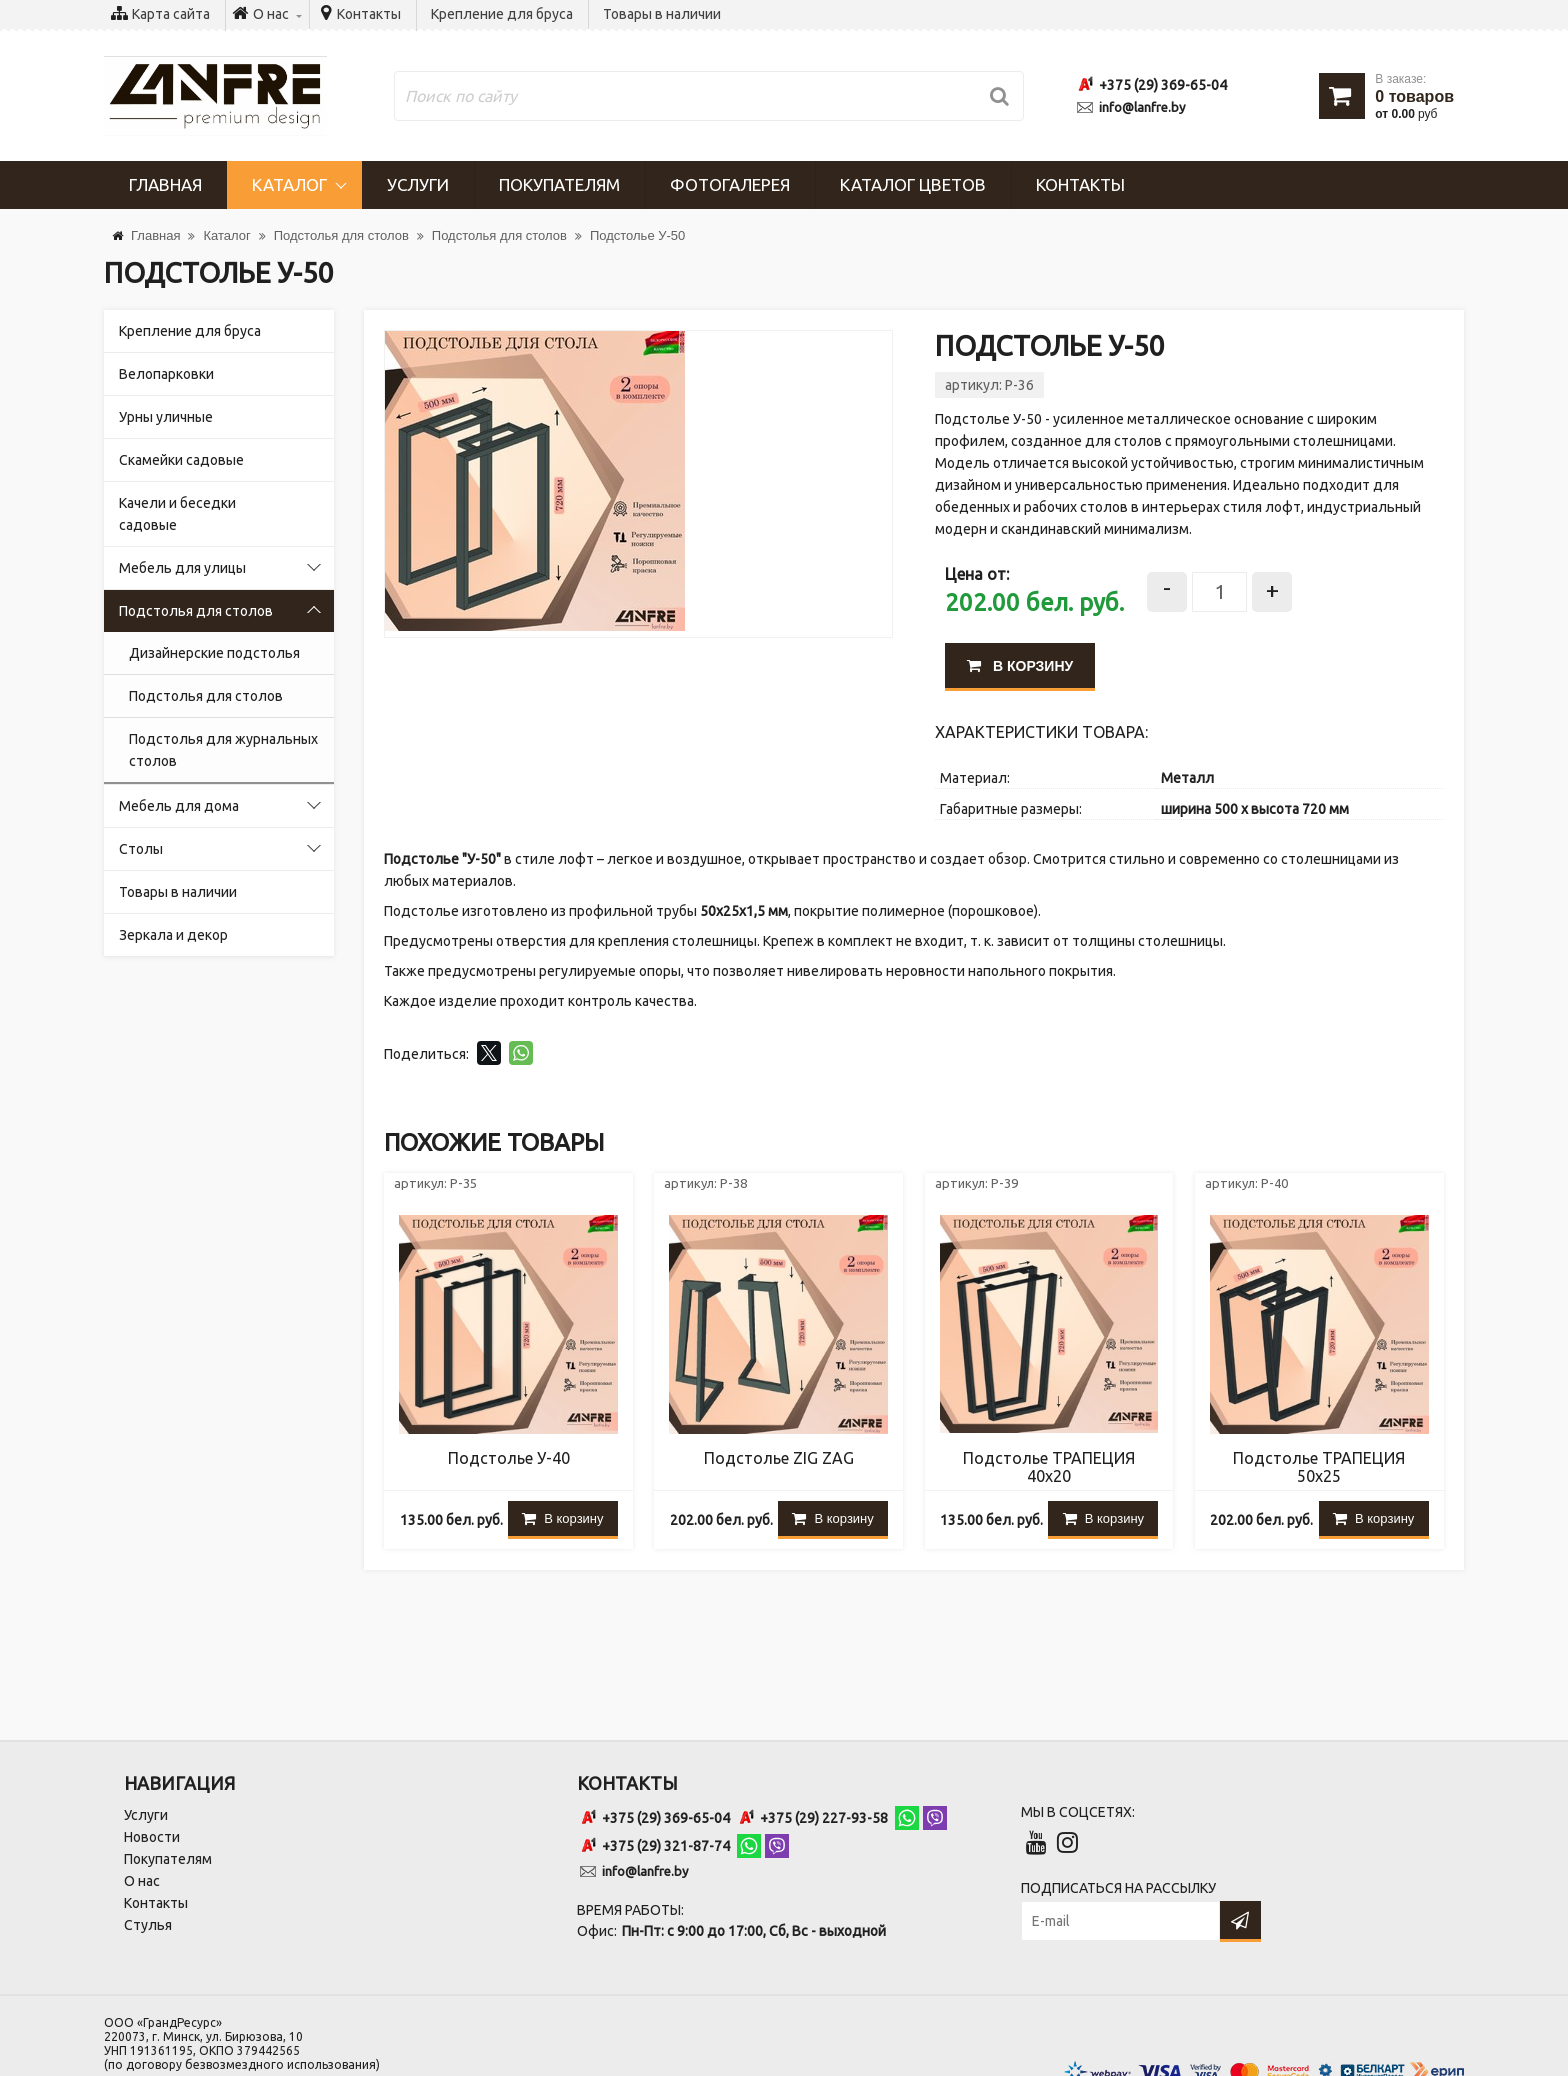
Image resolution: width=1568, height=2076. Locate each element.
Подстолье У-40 (509, 1458)
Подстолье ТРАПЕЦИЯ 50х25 (1319, 1467)
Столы (141, 849)
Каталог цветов (913, 184)
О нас (142, 1881)
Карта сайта (171, 14)
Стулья (148, 1925)
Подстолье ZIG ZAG (779, 1458)
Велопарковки (166, 374)
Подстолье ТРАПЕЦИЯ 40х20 (1049, 1467)
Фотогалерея (730, 184)
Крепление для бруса (502, 14)
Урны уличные (166, 417)
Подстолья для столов (196, 611)
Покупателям (559, 184)
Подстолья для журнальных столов (223, 750)
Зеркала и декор (173, 935)
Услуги (418, 184)
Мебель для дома (179, 806)
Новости (152, 1837)
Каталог (289, 184)
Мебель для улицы (182, 568)
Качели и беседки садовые (177, 514)
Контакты (369, 14)
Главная (165, 184)
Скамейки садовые (181, 460)
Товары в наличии (662, 14)
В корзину (1020, 666)
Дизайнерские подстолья (214, 653)
